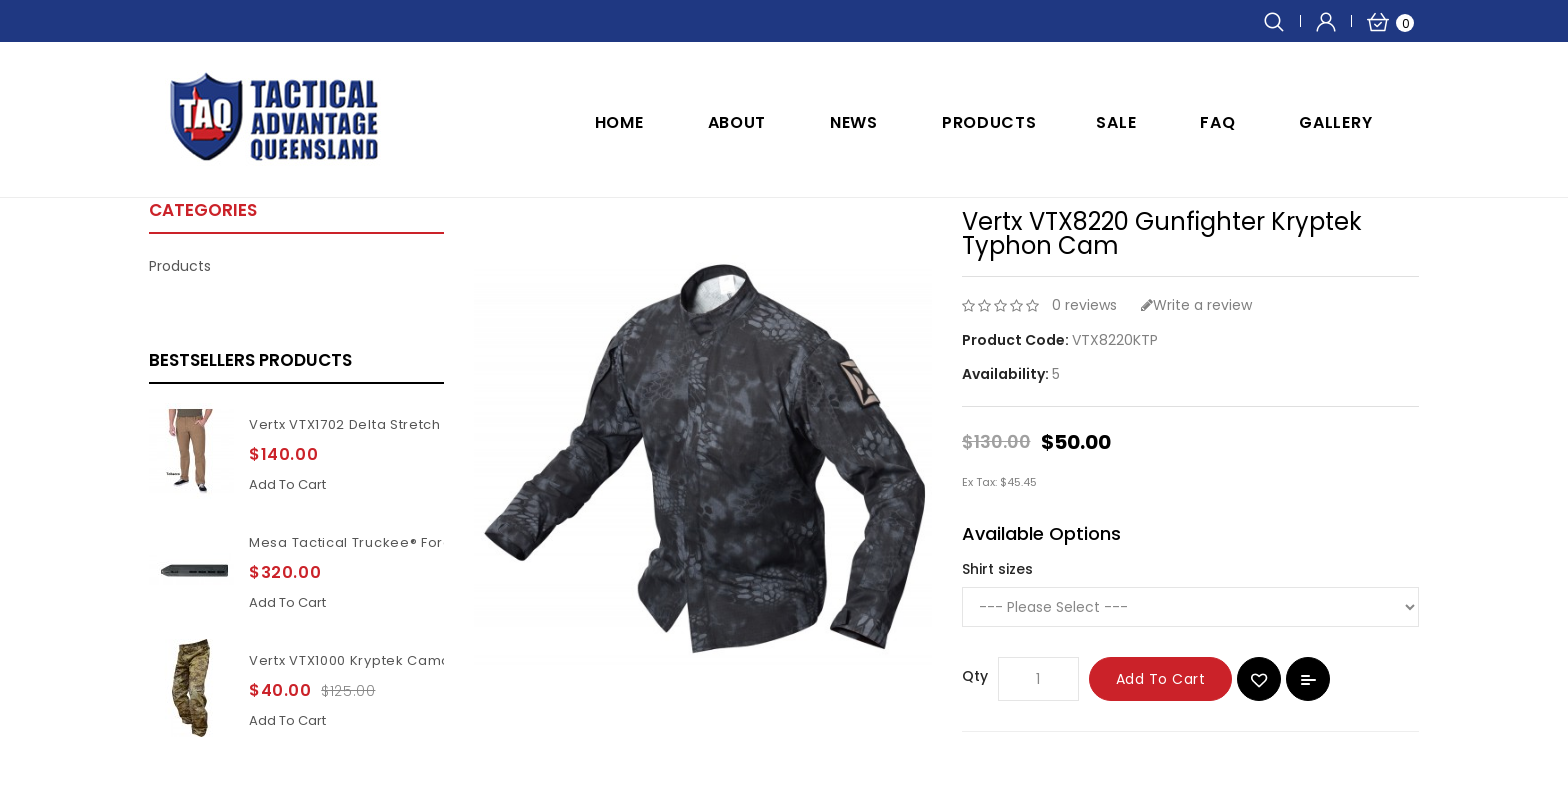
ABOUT (737, 122)
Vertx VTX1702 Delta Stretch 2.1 (355, 424)
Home (619, 122)
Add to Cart (1161, 679)
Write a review (1196, 305)
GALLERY (1335, 122)
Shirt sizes (997, 569)
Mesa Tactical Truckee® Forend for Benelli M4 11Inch (433, 542)
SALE (1116, 122)
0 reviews (1084, 305)
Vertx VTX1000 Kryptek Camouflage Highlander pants (436, 660)
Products (989, 122)
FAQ (1217, 122)
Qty (975, 676)
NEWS (854, 122)
